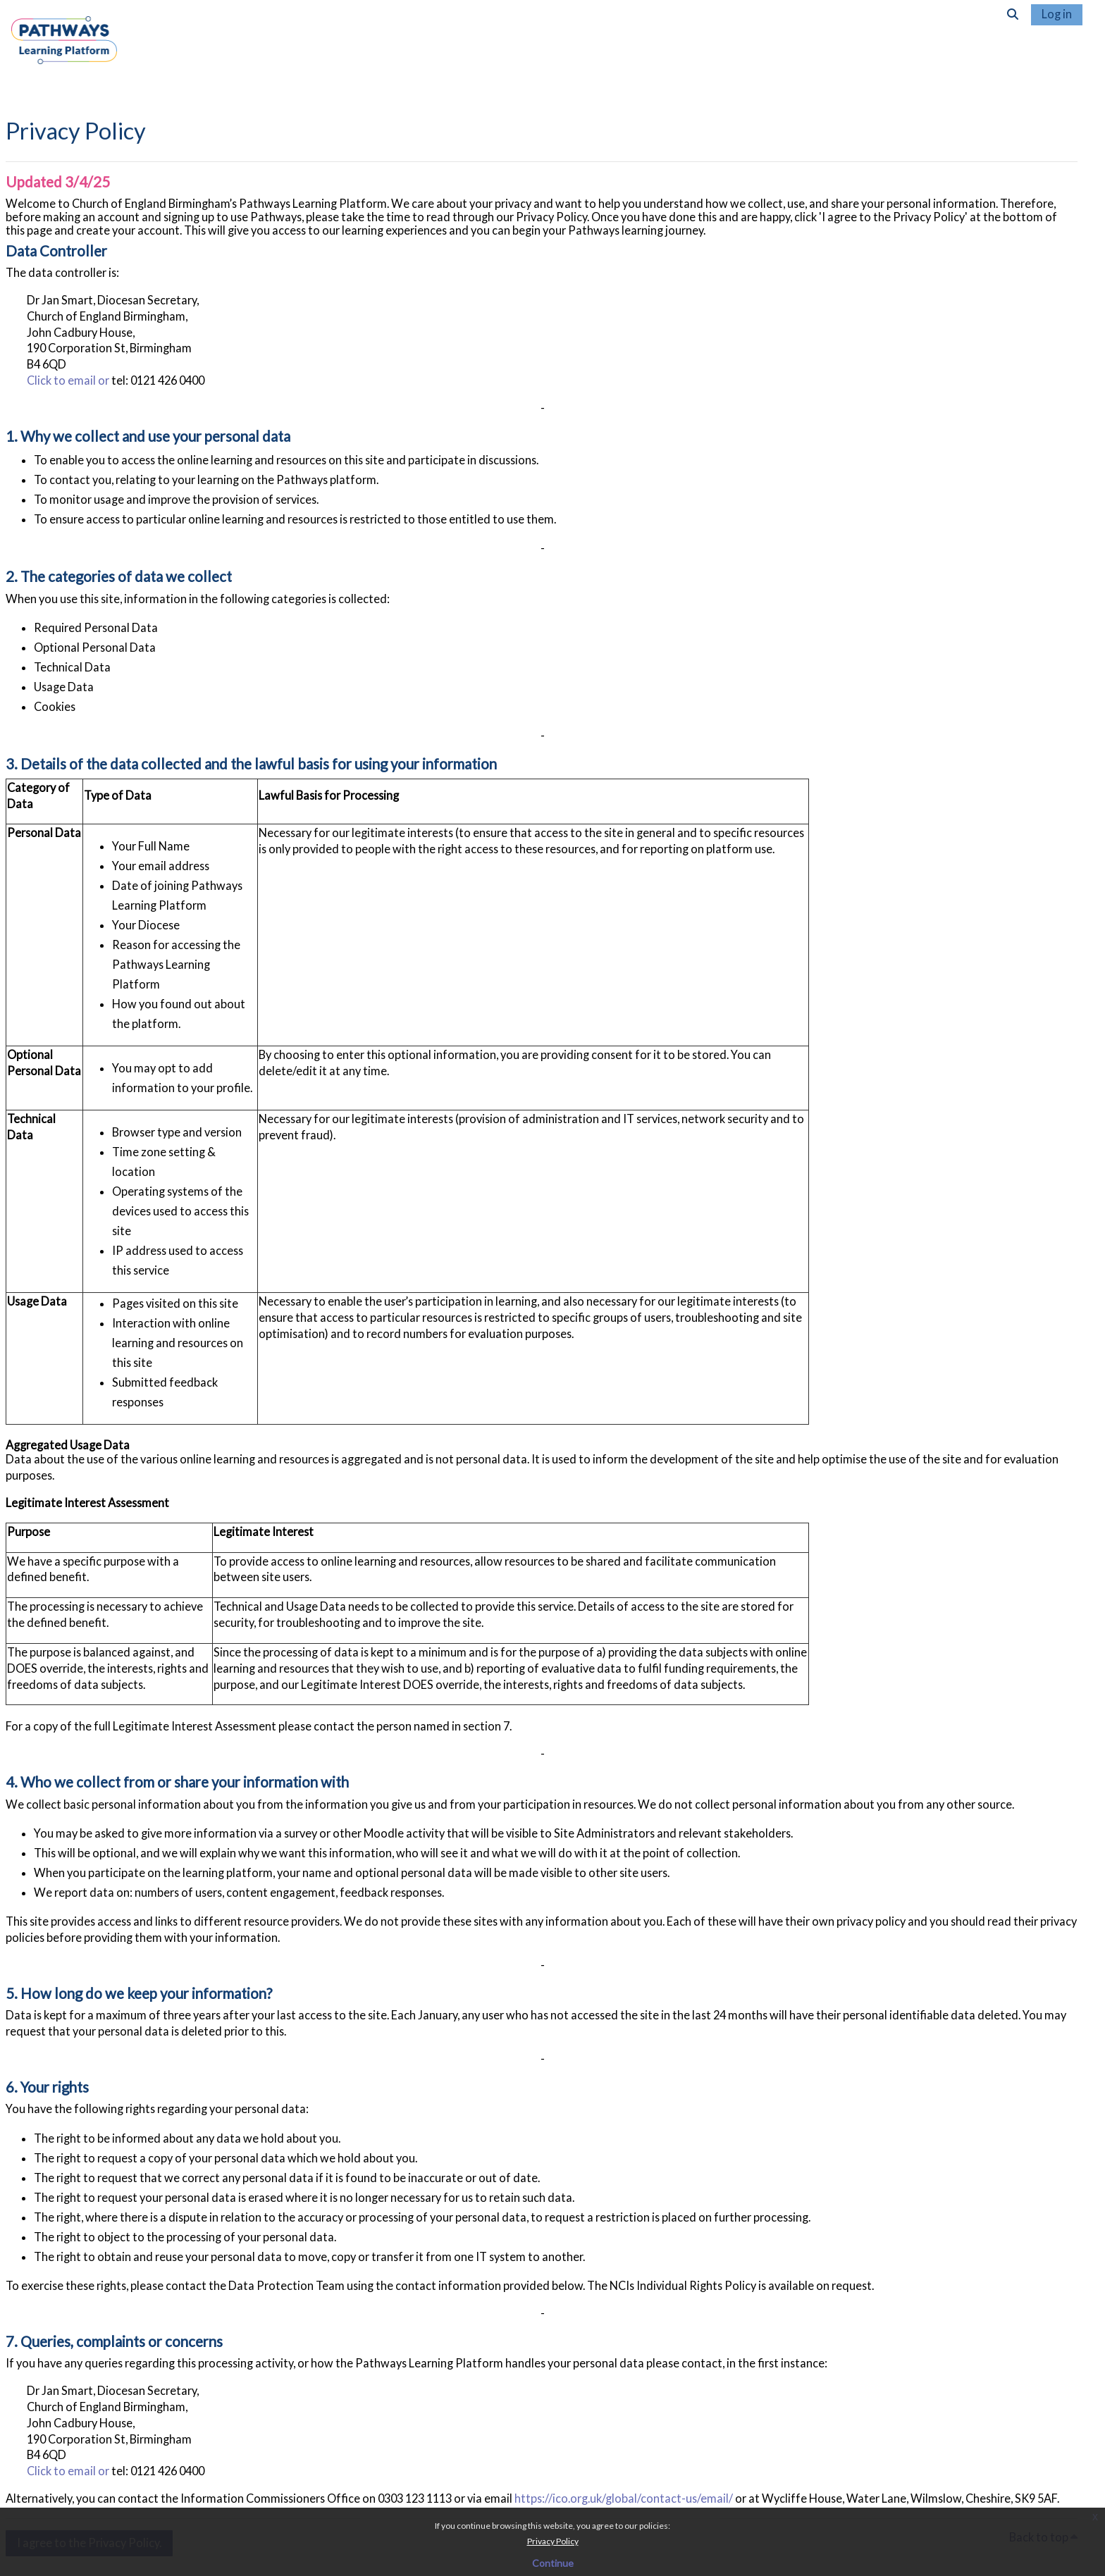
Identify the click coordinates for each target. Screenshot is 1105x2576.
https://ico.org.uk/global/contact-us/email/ (623, 2498)
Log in (1057, 13)
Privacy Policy (553, 2541)
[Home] (64, 52)
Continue (553, 2563)
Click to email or (69, 380)
